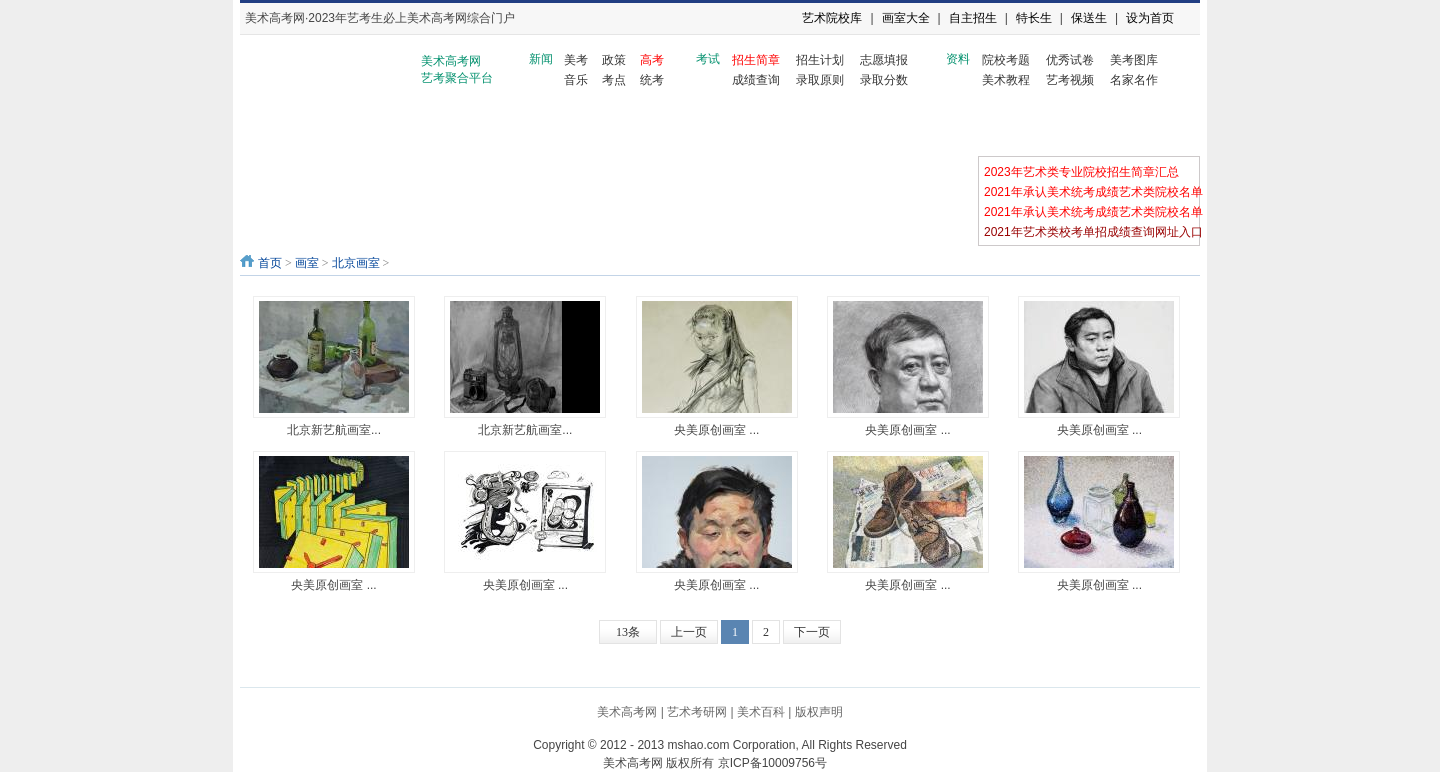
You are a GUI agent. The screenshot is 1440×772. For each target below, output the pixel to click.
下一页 (812, 632)
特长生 (1034, 18)
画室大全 (906, 18)
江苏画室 (1103, 127)
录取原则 (820, 80)
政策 (614, 60)
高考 (652, 60)
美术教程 (1006, 80)
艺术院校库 (832, 18)
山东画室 (521, 127)
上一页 (689, 632)
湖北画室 (771, 127)
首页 (270, 263)
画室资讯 (272, 127)
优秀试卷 (1070, 60)
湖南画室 (854, 127)
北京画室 (355, 127)
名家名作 (1134, 80)
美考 (576, 60)
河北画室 (605, 127)
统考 (652, 80)
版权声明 (819, 712)
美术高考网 (627, 712)
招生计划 (820, 60)
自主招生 (973, 18)
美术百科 (761, 712)
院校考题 (1006, 60)
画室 (307, 263)
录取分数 (884, 80)
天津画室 (688, 127)
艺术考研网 (697, 712)
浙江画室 (438, 127)
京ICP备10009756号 (772, 763)
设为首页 (1150, 18)
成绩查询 (756, 80)
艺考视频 (1070, 80)
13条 (628, 632)
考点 (614, 80)
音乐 (576, 80)
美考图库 (1134, 60)
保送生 (1089, 18)
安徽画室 (1020, 127)
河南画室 (937, 127)
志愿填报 (884, 60)
